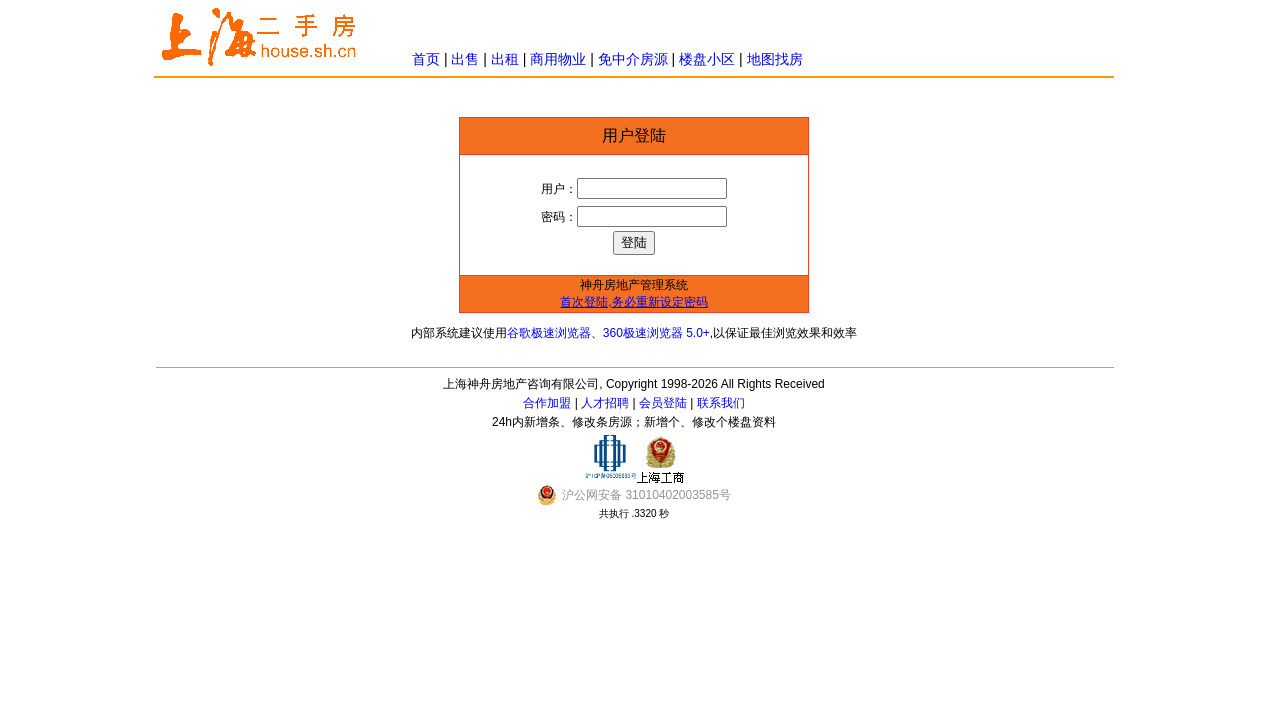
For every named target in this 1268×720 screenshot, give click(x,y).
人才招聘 (605, 403)
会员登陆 (663, 403)
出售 (465, 59)
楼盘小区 (707, 59)
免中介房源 (633, 59)
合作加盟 (547, 403)
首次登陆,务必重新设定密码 (633, 302)
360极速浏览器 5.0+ (656, 333)
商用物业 (558, 59)
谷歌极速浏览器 (549, 333)
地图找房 (775, 59)
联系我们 (721, 403)
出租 (505, 59)
